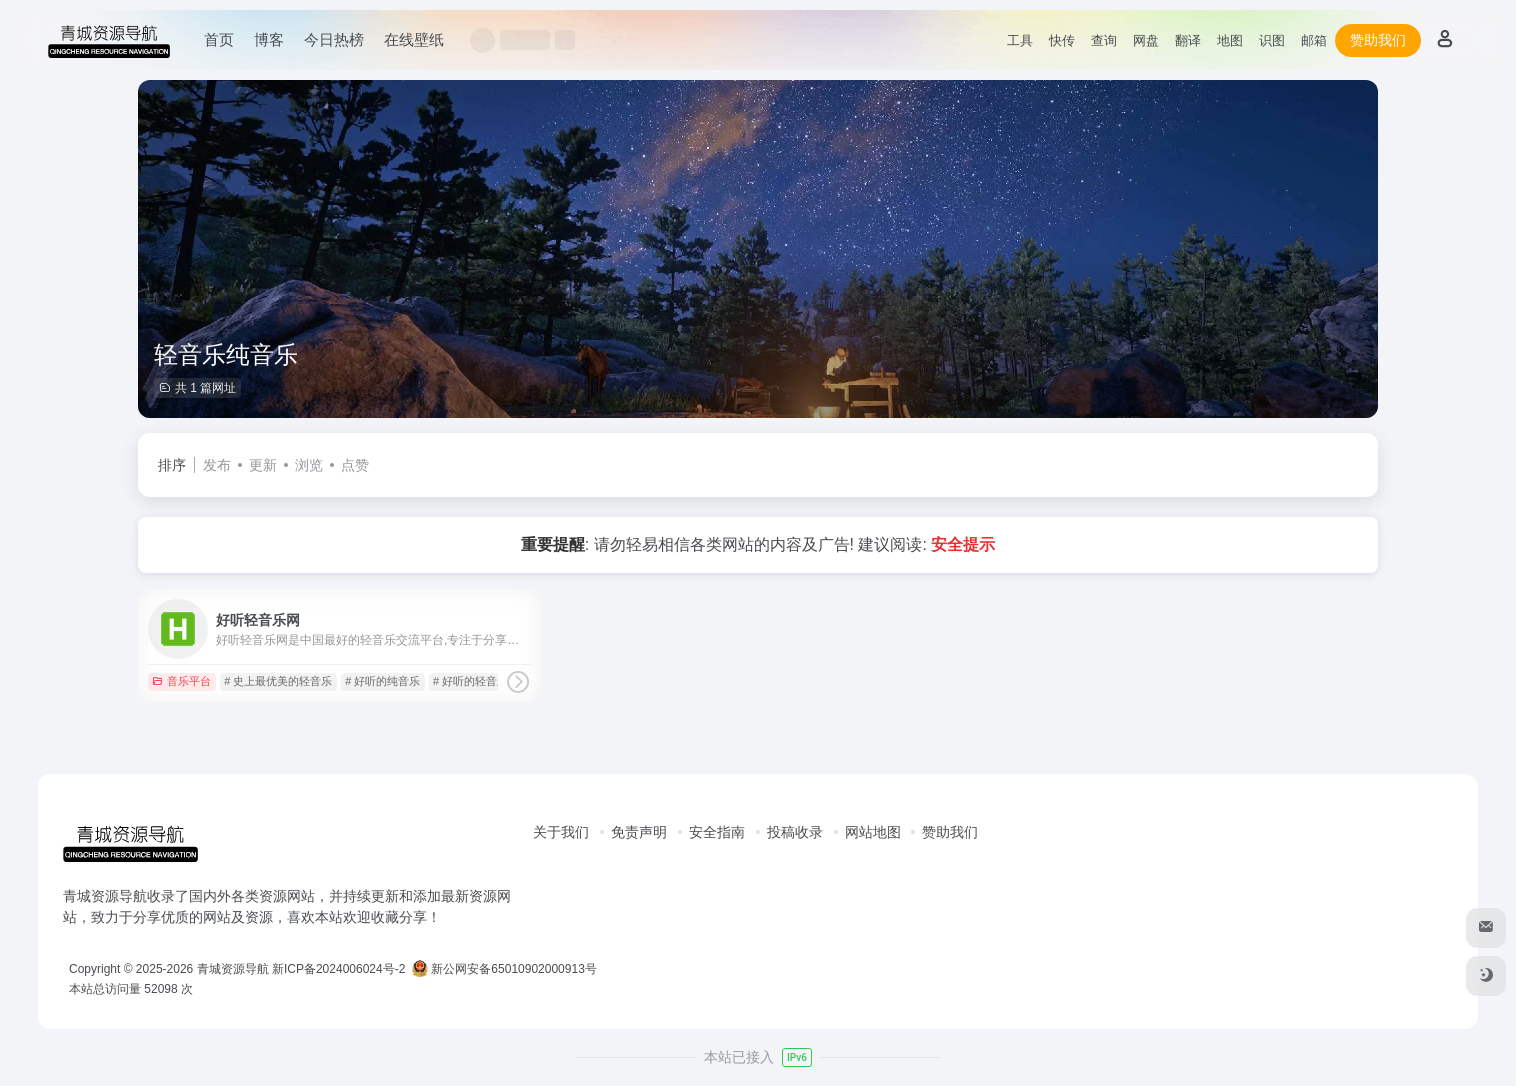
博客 (269, 39)
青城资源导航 (233, 969)
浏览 (309, 465)
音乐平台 (181, 681)
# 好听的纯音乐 (382, 681)
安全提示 (963, 544)
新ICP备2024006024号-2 (338, 969)
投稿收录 (795, 832)
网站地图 (873, 832)
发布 (217, 465)
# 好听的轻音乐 (470, 681)
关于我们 (561, 832)
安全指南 (717, 832)
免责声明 (639, 832)
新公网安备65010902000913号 (506, 969)
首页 (219, 39)
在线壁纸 (414, 39)
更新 (263, 465)
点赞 (355, 465)
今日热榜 (334, 39)
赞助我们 (1378, 40)
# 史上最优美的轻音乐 (278, 681)
